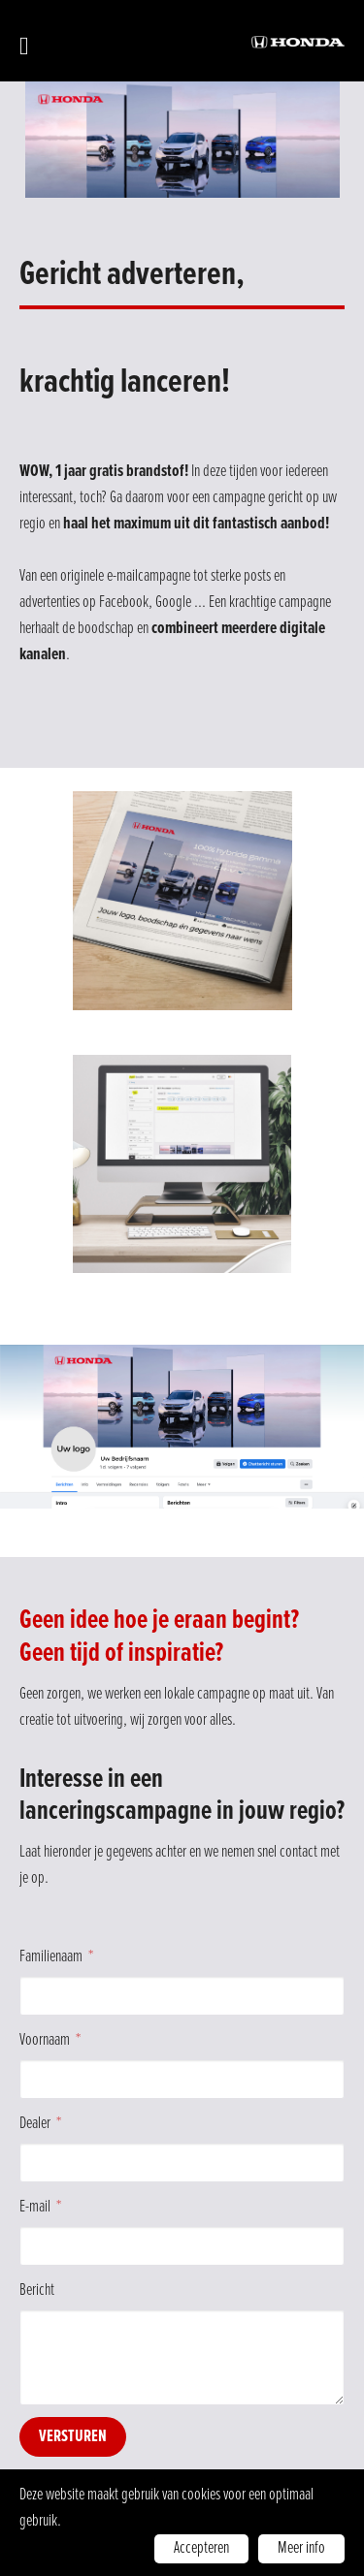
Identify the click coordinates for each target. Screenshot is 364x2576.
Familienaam (51, 1957)
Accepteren (201, 2548)
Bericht (36, 2290)
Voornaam (44, 2040)
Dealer (34, 2124)
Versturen (73, 2437)
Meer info (301, 2548)
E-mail (34, 2207)
